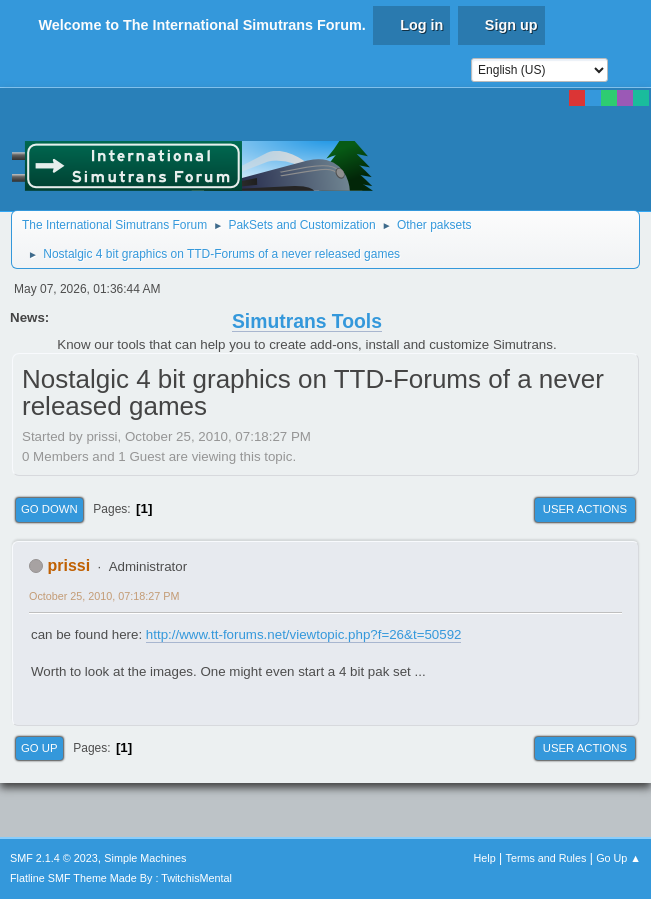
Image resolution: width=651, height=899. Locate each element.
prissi (68, 565)
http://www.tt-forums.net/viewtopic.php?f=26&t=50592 (304, 634)
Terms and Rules (546, 858)
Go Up (39, 748)
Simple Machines (145, 858)
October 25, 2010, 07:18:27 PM (104, 596)
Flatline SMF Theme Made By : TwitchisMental (121, 878)
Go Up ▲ (618, 858)
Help (485, 858)
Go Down (49, 509)
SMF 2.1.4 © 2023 (54, 858)
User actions (585, 509)
